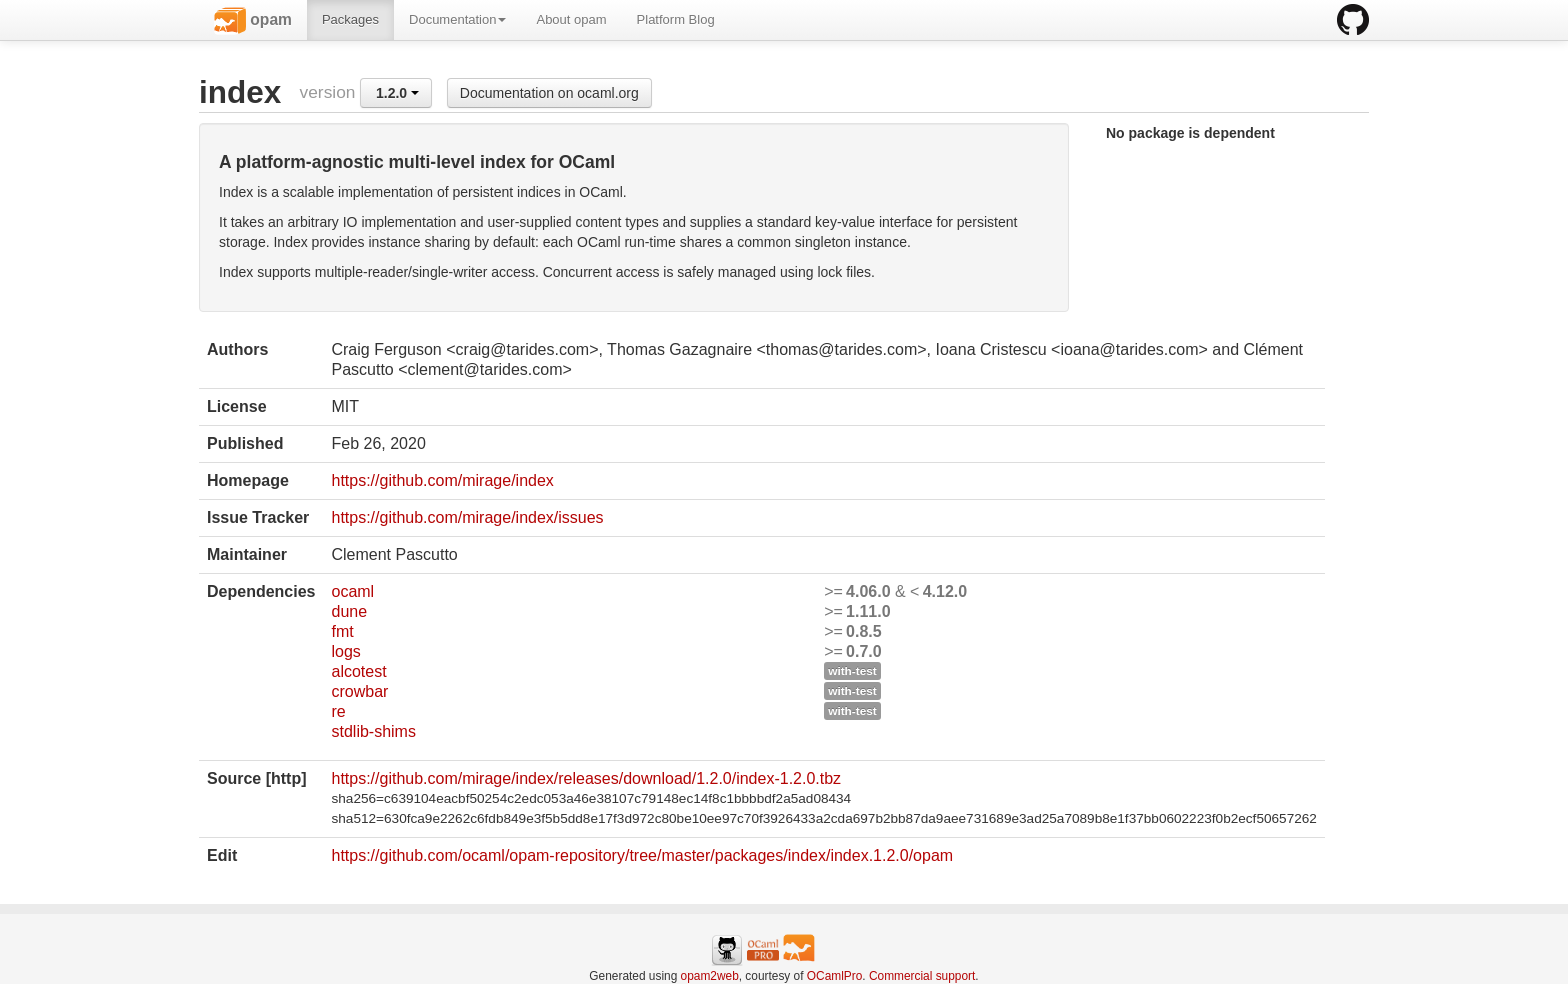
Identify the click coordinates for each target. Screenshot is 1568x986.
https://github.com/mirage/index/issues (467, 517)
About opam (571, 19)
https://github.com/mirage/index (442, 480)
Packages (350, 19)
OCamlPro (835, 976)
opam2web (710, 976)
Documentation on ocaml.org (549, 93)
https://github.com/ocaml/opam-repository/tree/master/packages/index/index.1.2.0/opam (642, 855)
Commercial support (922, 976)
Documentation (457, 19)
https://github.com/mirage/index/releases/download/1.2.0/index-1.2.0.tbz (586, 778)
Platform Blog (676, 19)
